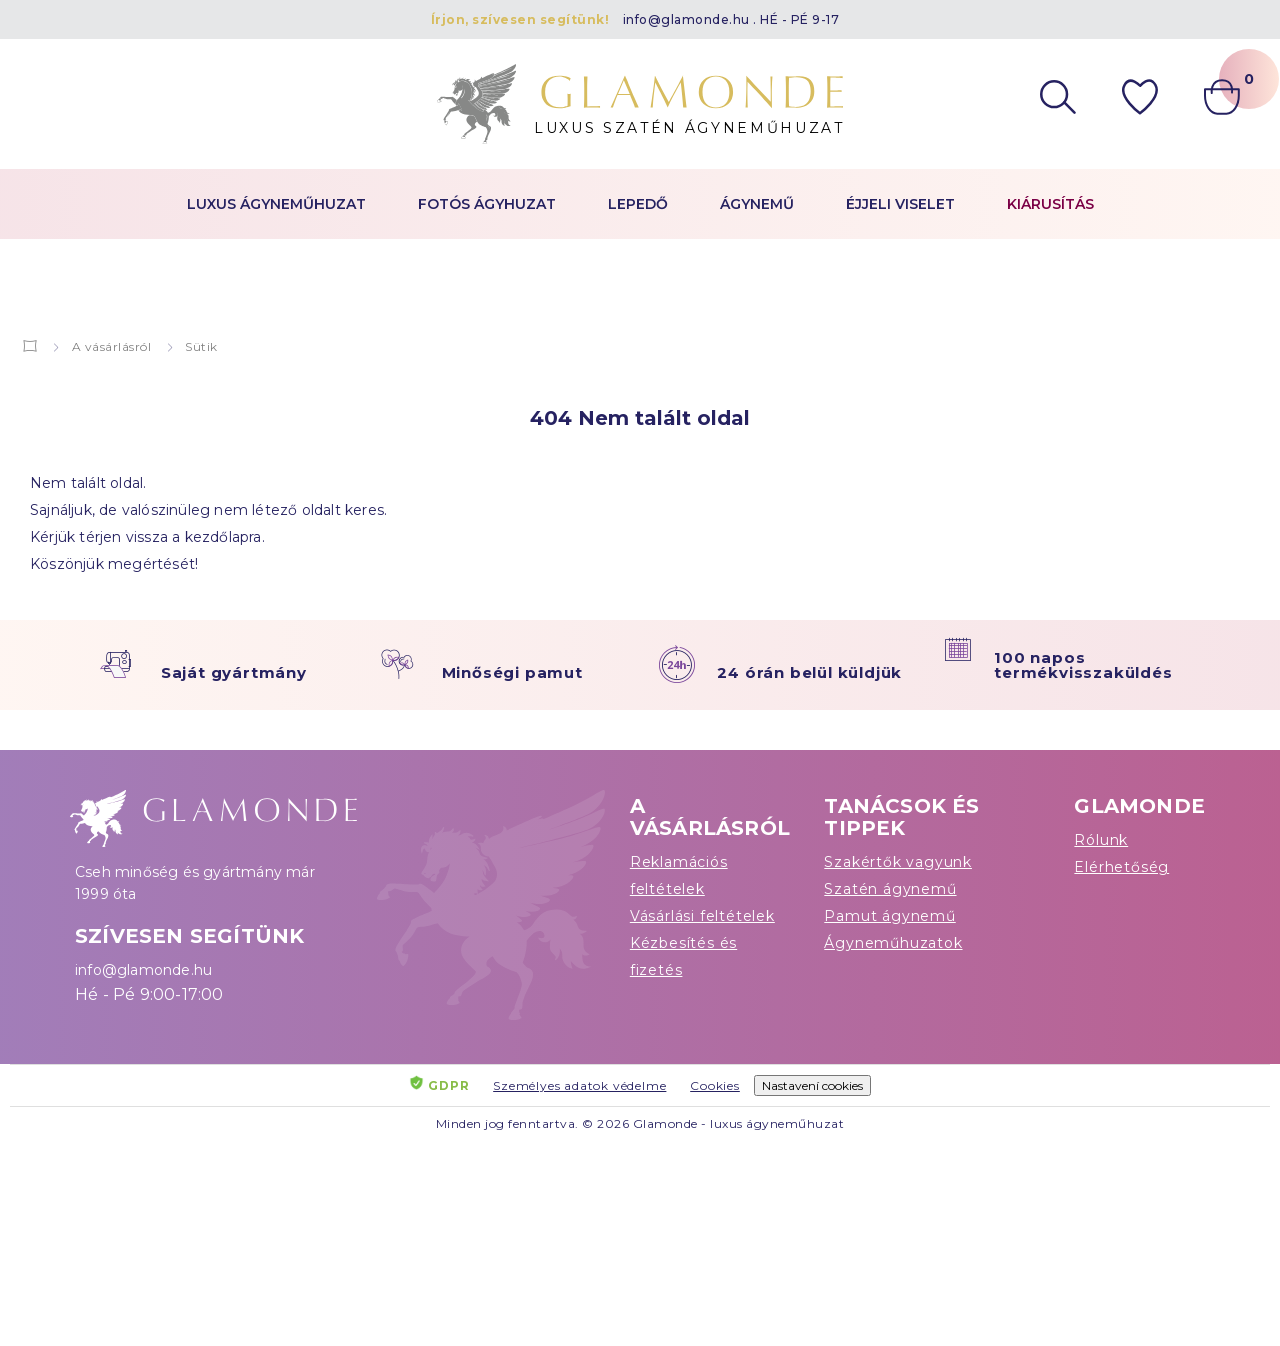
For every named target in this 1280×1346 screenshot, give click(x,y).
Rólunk (1101, 840)
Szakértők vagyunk (898, 862)
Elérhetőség (1121, 867)
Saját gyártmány (234, 672)
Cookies (715, 1085)
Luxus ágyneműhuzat (276, 204)
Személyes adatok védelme (579, 1085)
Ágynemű (757, 204)
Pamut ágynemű (889, 916)
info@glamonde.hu (686, 19)
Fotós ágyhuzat (487, 204)
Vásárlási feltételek (702, 916)
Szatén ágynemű (890, 889)
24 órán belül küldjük (809, 672)
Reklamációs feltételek (679, 875)
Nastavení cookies (812, 1085)
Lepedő (638, 204)
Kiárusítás (1050, 204)
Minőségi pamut (512, 672)
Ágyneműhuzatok (893, 943)
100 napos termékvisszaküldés (1083, 665)
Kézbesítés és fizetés (683, 956)
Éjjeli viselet (900, 204)
